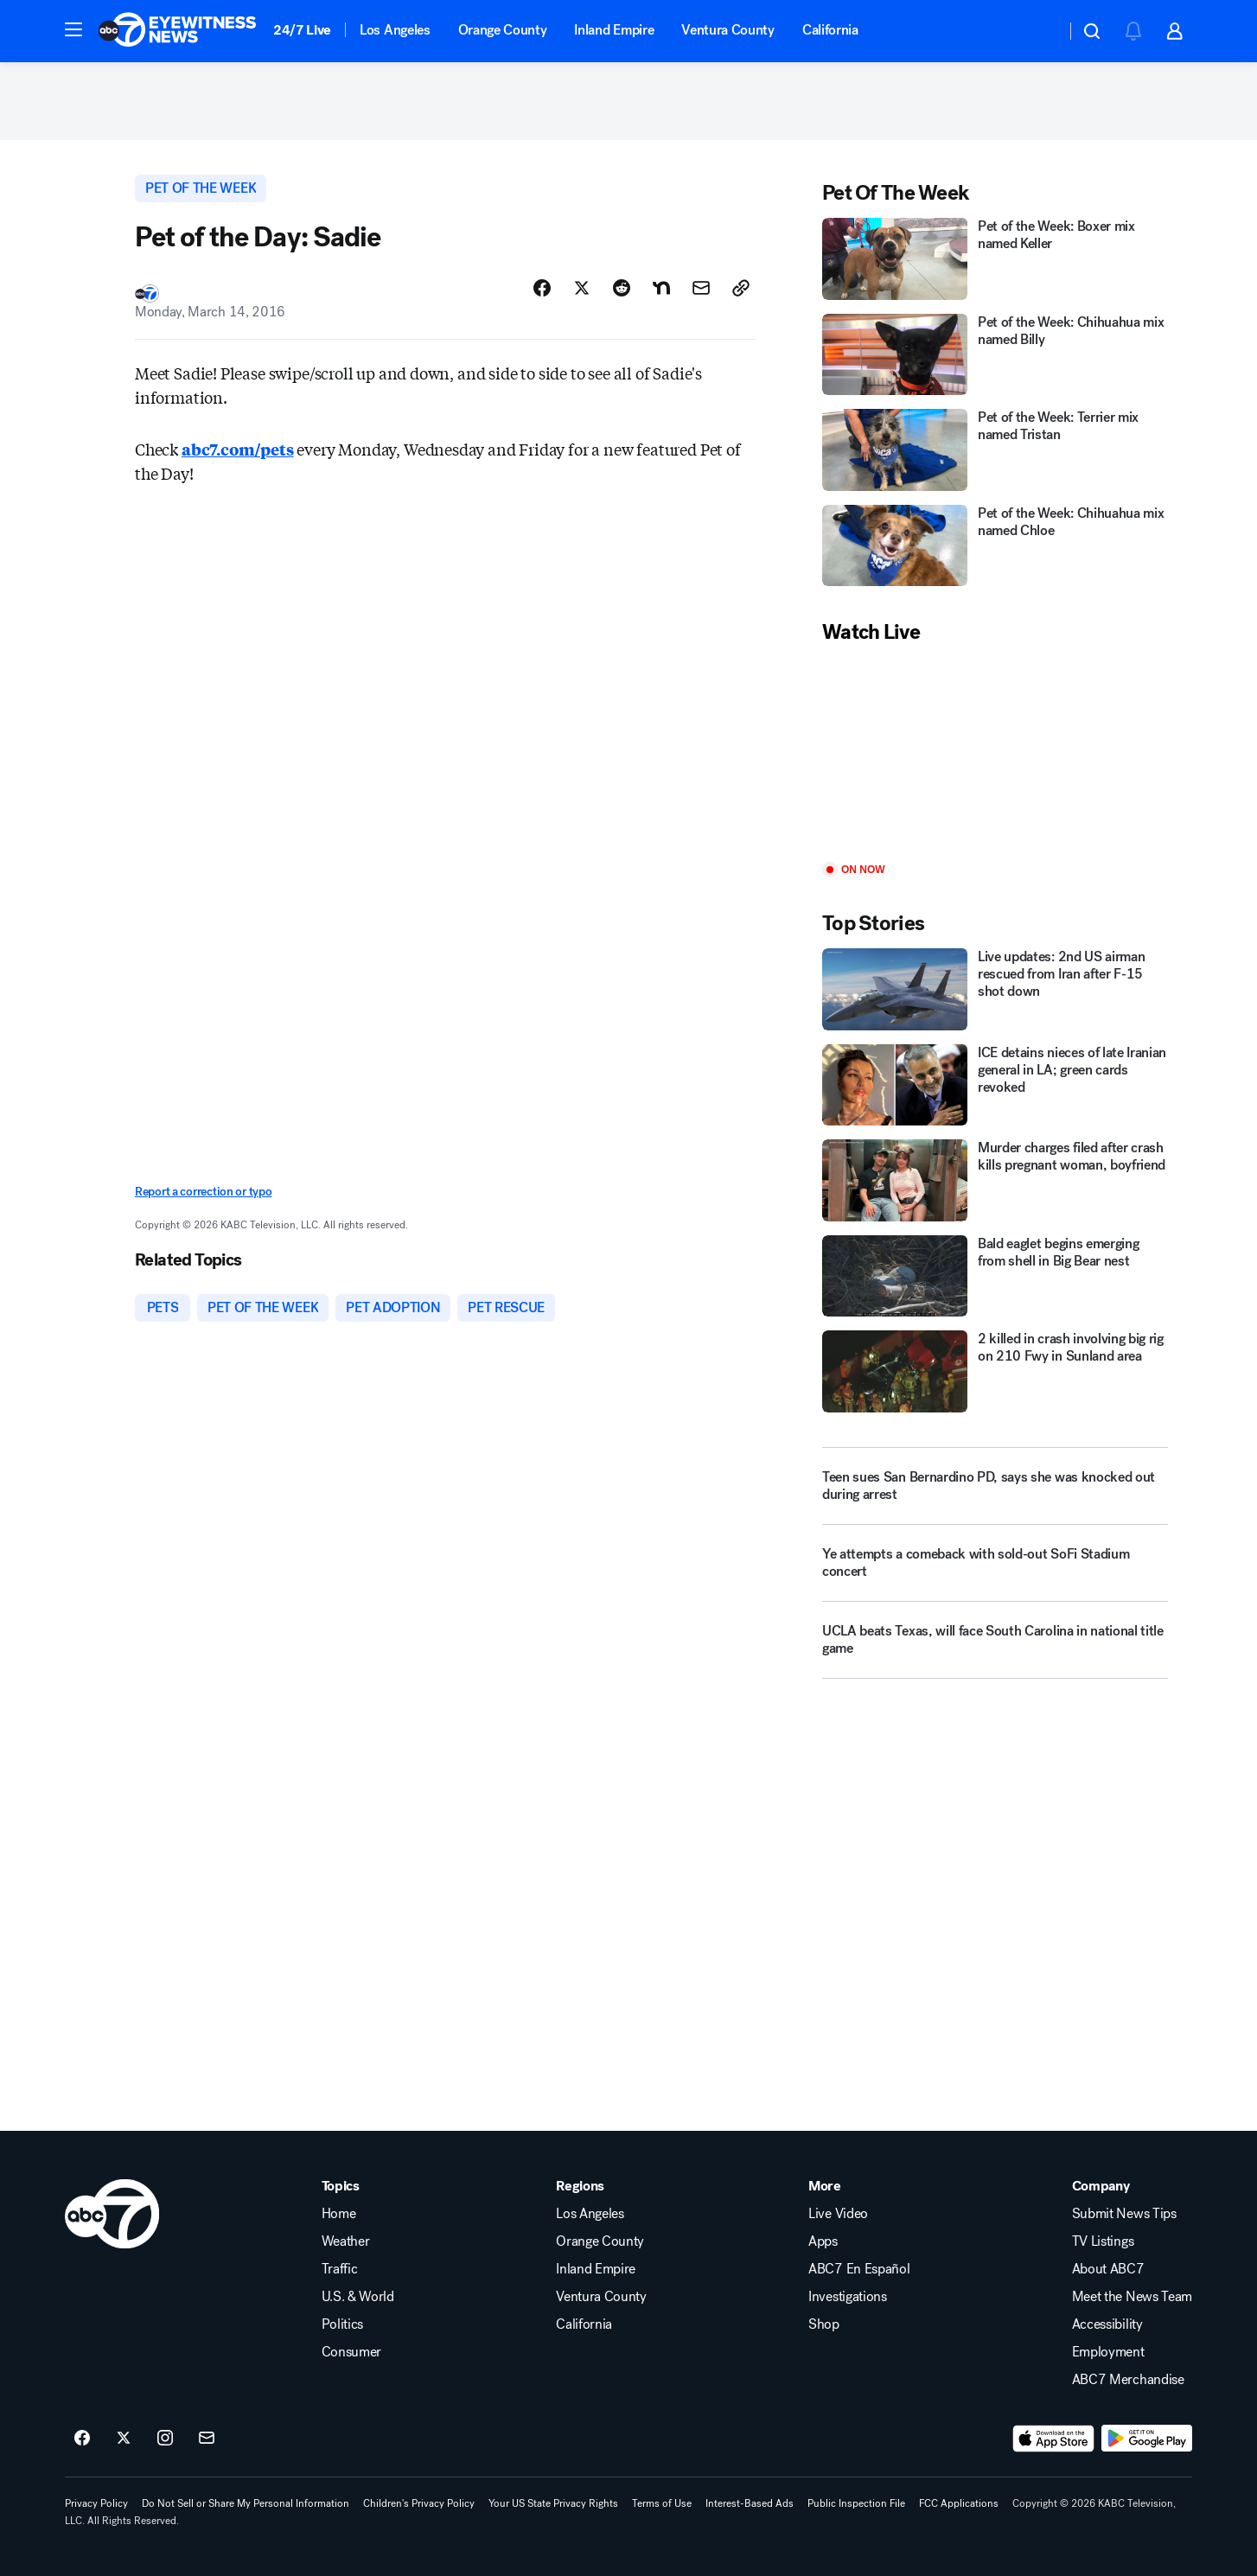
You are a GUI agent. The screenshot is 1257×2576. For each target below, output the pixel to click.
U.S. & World (358, 2297)
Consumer (351, 2352)
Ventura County (728, 30)
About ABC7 (1108, 2269)
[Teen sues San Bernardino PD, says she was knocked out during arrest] (995, 1486)
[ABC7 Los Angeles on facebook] (82, 2438)
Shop (823, 2324)
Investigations (847, 2297)
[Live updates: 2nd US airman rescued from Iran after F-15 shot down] (995, 989)
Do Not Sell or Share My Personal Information (245, 2503)
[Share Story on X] (582, 288)
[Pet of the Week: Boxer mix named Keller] (995, 259)
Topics (341, 2186)
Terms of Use (662, 2503)
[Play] (995, 754)
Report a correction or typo (203, 1191)
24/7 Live (302, 30)
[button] (73, 29)
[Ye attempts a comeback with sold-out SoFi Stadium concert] (995, 1570)
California (830, 30)
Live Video (838, 2214)
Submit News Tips (1124, 2214)
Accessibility (1107, 2324)
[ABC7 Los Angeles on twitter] (123, 2438)
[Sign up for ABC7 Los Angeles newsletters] (206, 2438)
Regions (580, 2186)
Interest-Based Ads (749, 2503)
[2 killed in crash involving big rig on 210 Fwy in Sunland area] (995, 1371)
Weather (346, 2241)
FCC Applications (959, 2503)
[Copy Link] (741, 288)
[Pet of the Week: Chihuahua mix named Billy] (995, 355)
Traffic (340, 2269)
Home (339, 2214)
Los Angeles (395, 30)
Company (1101, 2186)
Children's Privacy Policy (419, 2503)
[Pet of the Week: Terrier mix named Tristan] (995, 450)
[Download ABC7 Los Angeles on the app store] (1053, 2438)
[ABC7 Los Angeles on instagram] (165, 2438)
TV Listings (1102, 2241)
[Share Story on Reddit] (621, 288)
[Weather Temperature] (1039, 31)
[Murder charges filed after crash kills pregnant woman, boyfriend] (995, 1180)
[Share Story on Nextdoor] (661, 288)
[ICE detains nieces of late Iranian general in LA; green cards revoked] (995, 1085)
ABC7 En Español (858, 2269)
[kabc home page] (112, 2213)
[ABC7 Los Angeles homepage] (177, 31)
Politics (342, 2324)
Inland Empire (614, 30)
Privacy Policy (96, 2503)
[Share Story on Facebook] (542, 288)
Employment (1108, 2352)
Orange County (502, 30)
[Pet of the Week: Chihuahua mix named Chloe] (995, 546)
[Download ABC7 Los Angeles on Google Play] (1146, 2438)
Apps (823, 2241)
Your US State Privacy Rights (553, 2503)
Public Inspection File (856, 2503)
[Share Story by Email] (701, 288)
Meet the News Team (1132, 2297)
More (824, 2186)
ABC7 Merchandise (1128, 2380)
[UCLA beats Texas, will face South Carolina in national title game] (995, 1647)
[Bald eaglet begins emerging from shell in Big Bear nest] (995, 1276)
